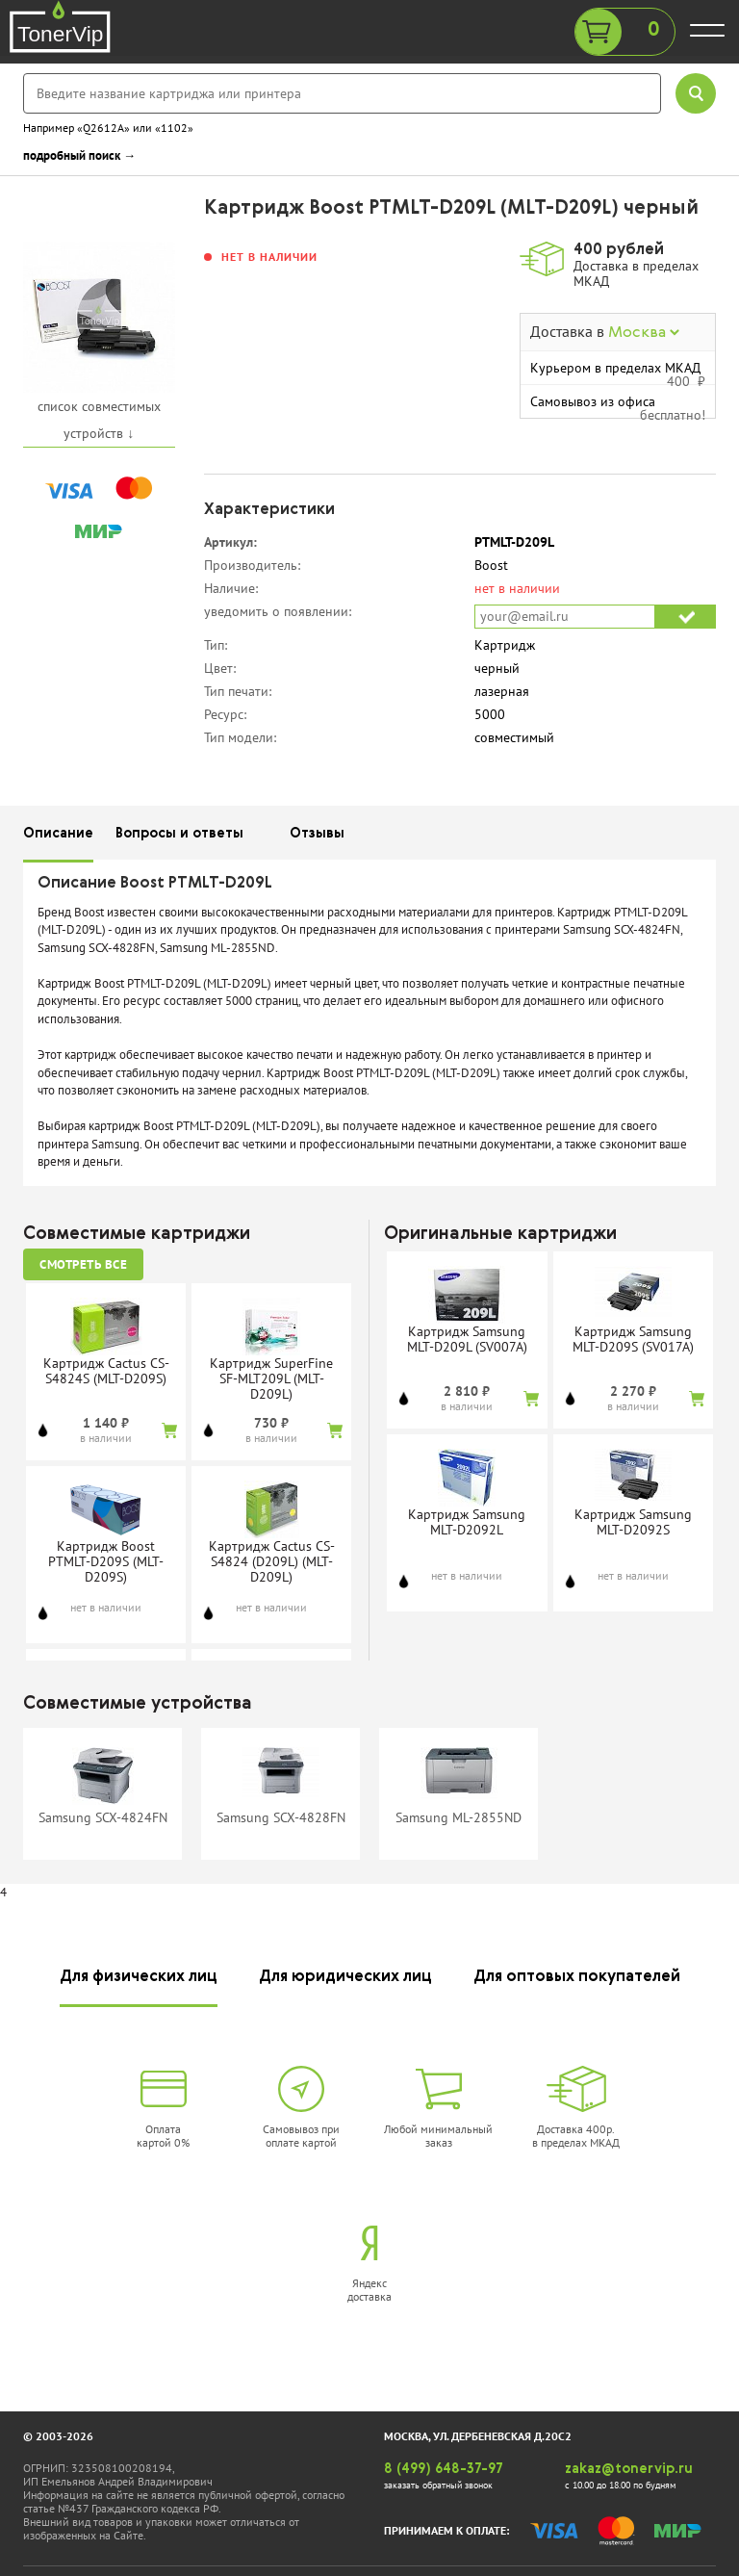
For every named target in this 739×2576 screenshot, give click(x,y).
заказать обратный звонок (438, 2485)
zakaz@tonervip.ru (629, 2469)
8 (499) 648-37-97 (443, 2469)
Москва (643, 333)
